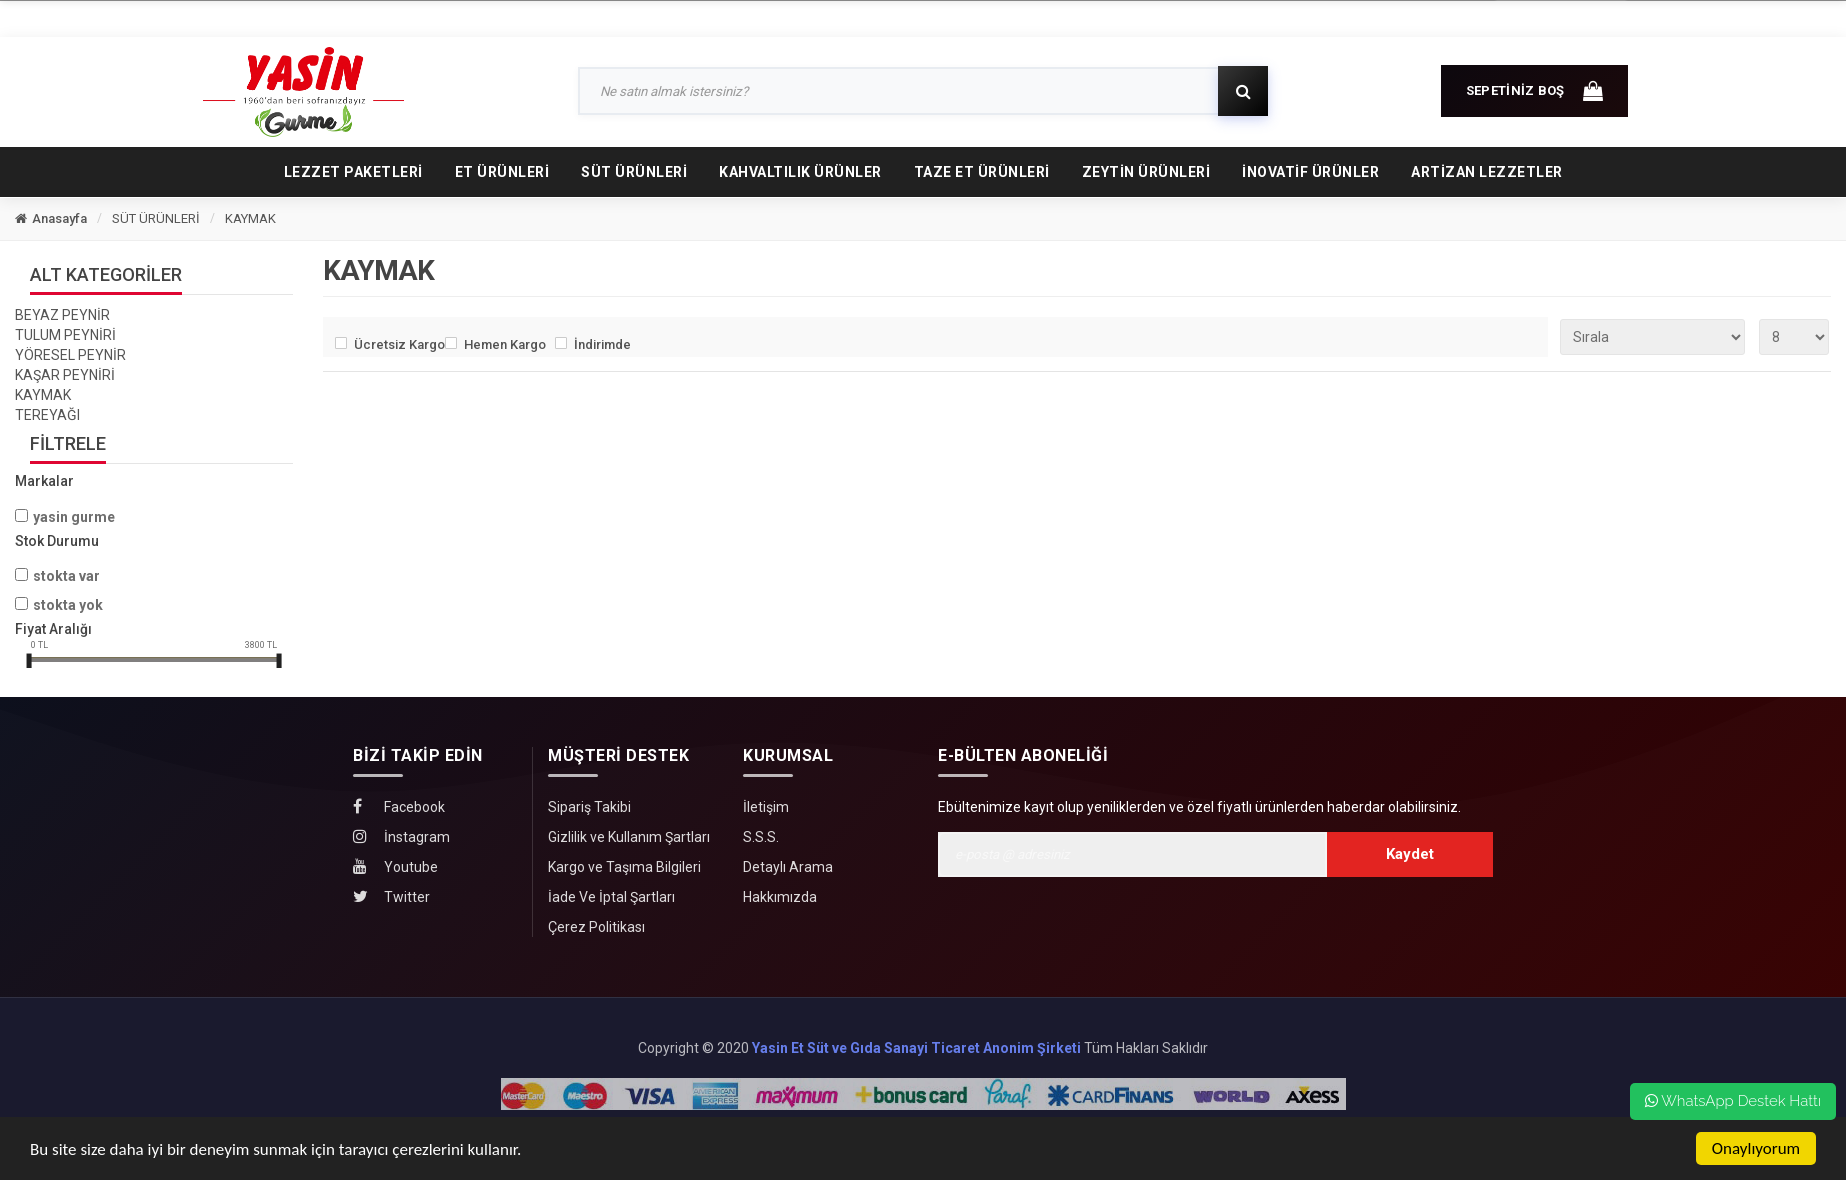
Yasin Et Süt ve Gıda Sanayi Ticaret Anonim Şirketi (916, 1048)
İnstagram (401, 836)
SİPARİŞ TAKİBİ (511, 16)
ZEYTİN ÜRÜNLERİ (1146, 172)
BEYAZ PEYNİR (62, 315)
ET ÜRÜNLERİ (502, 172)
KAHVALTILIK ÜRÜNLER (800, 172)
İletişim (766, 807)
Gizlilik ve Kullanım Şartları (629, 837)
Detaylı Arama (788, 867)
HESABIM (1422, 17)
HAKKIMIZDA (386, 16)
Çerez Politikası (596, 927)
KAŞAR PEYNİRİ (65, 375)
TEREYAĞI (47, 415)
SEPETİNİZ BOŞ (1534, 88)
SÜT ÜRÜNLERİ (634, 172)
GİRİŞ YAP (1304, 17)
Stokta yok (68, 605)
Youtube (395, 866)
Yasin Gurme (74, 517)
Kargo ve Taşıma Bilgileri (624, 867)
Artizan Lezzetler (1487, 172)
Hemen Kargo (504, 344)
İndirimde (602, 344)
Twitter (391, 896)
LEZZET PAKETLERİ (353, 172)
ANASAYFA (264, 16)
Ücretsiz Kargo (394, 344)
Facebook (399, 806)
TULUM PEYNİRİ (65, 335)
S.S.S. (761, 837)
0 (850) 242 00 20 (1561, 17)
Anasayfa (51, 218)
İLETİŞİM (621, 16)
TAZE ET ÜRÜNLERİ (982, 172)
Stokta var (66, 576)
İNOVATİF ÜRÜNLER (1310, 172)
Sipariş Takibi (589, 807)
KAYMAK (250, 218)
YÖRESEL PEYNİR (70, 355)
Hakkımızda (780, 897)
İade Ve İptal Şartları (611, 897)
